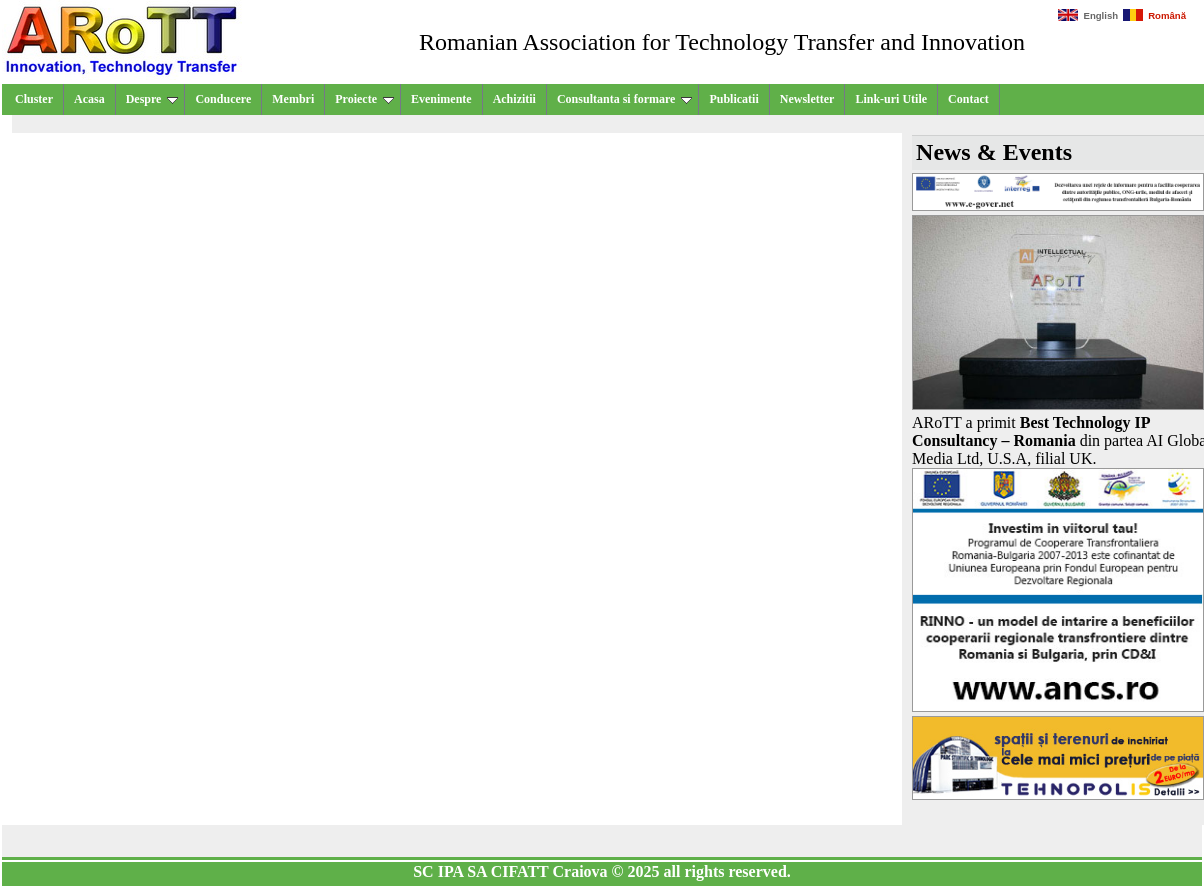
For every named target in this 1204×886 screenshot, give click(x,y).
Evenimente (441, 99)
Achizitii (514, 99)
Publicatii (733, 99)
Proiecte (364, 99)
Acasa (89, 99)
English (1088, 15)
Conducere (223, 99)
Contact (968, 99)
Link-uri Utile (891, 99)
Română (1154, 15)
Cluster (34, 99)
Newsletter (807, 99)
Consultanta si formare (624, 99)
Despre (152, 99)
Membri (293, 99)
